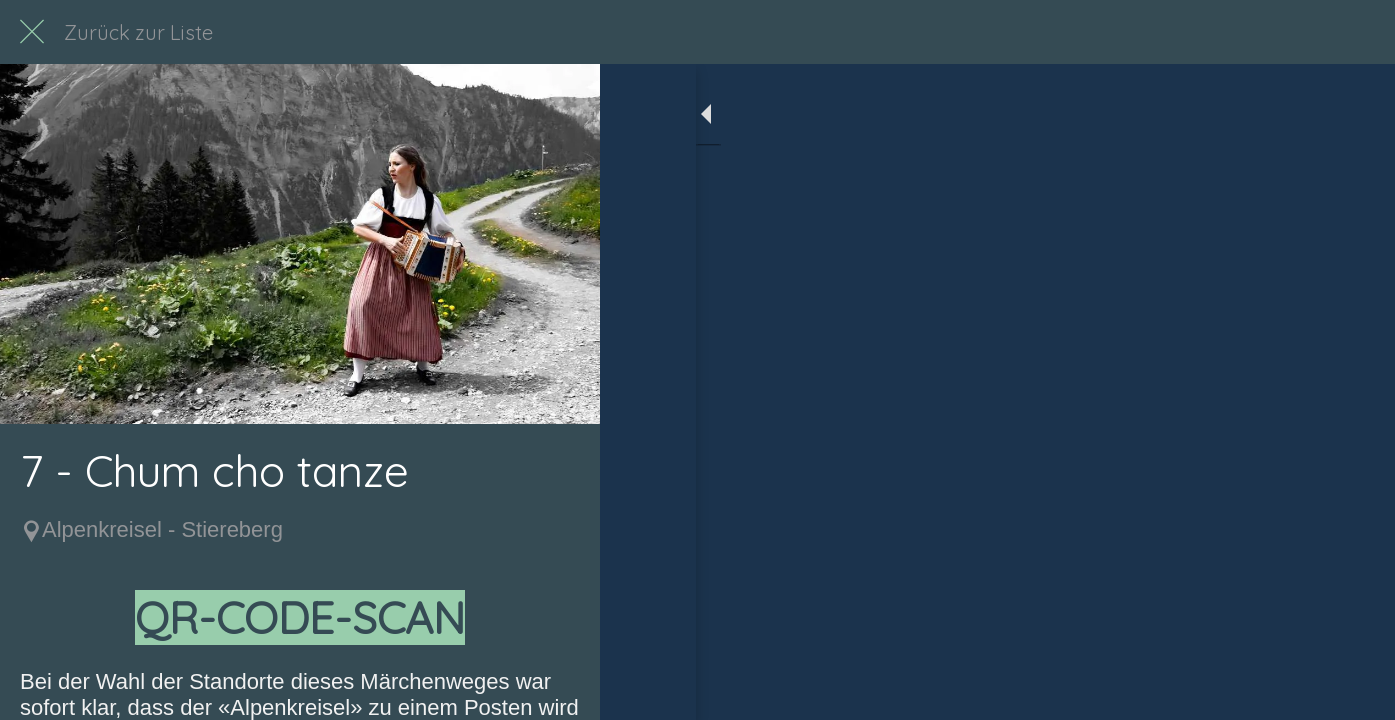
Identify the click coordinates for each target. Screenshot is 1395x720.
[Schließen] (32, 32)
